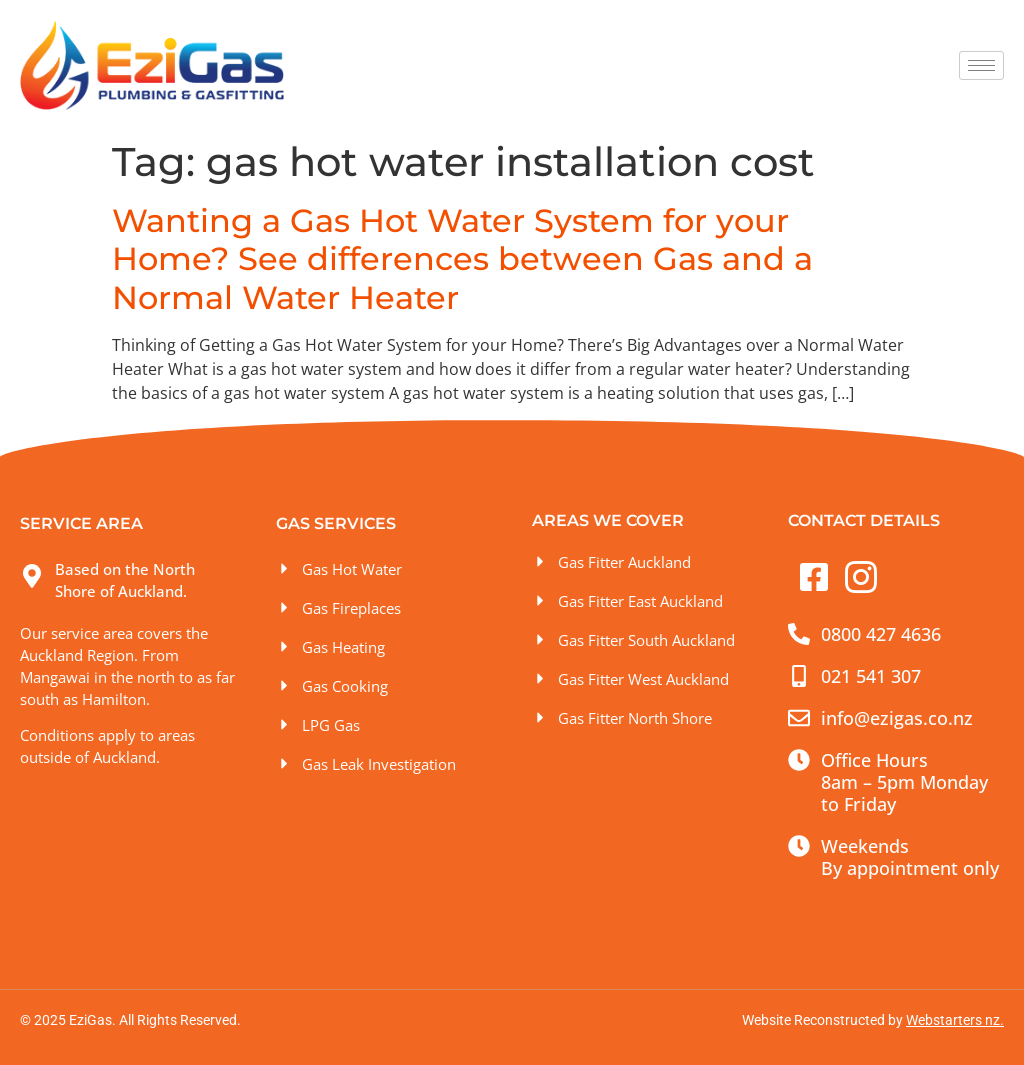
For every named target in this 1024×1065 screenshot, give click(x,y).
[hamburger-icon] (981, 65)
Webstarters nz (953, 1020)
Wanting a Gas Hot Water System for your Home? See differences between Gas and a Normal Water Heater (462, 259)
